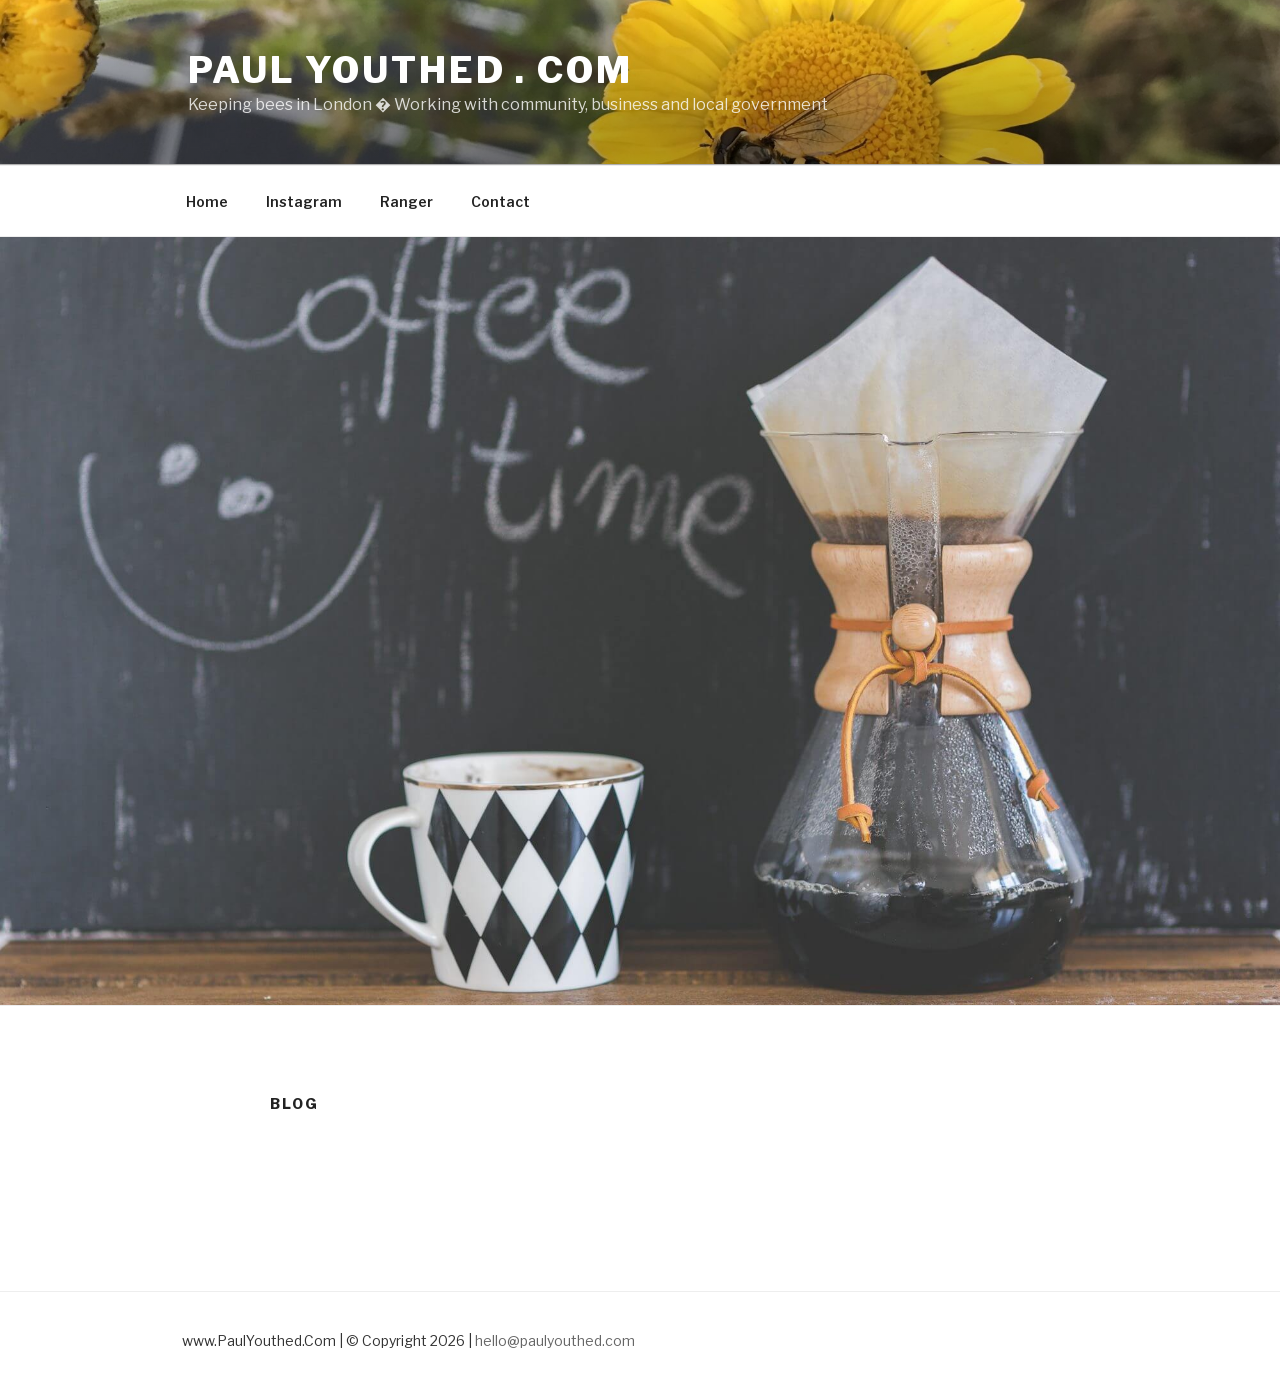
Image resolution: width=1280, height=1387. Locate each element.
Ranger (406, 201)
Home (207, 201)
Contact (500, 201)
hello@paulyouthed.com (555, 1340)
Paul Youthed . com (410, 70)
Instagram (304, 201)
